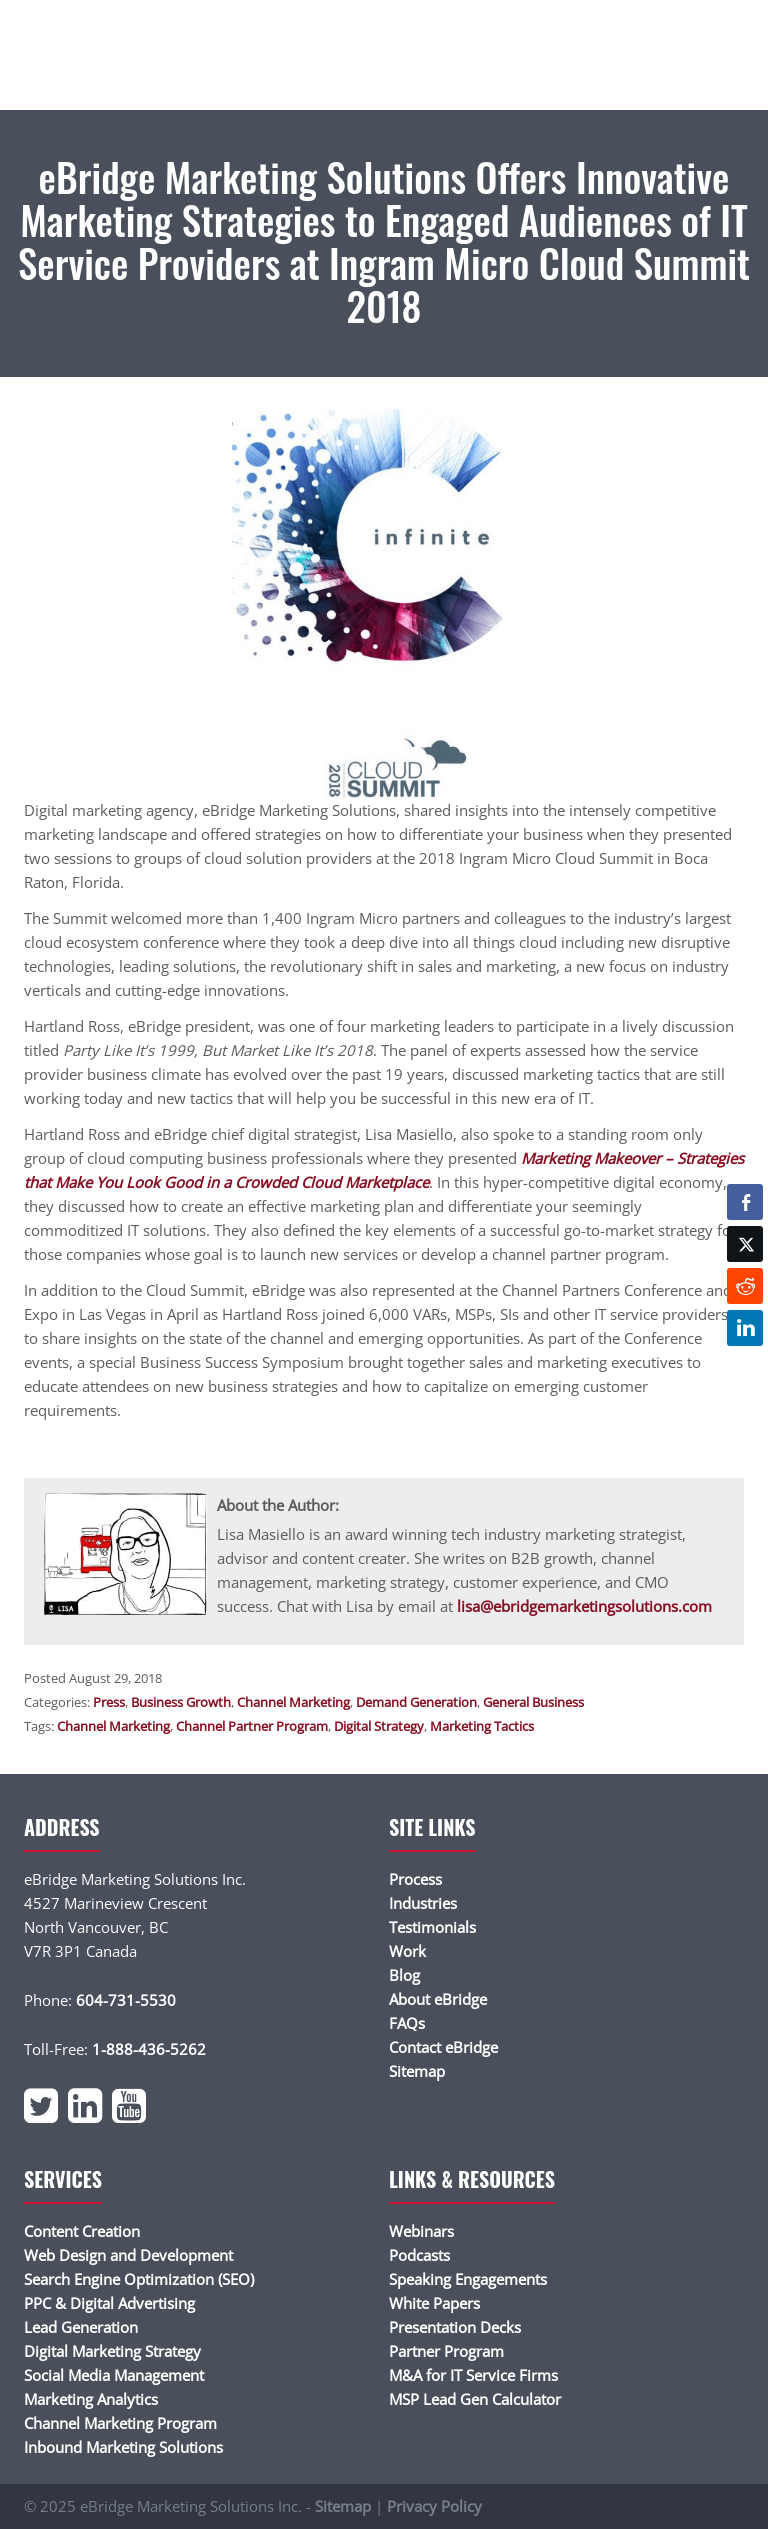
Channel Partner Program (252, 1726)
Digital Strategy (379, 1726)
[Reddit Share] (745, 1286)
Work (407, 1951)
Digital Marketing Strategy (112, 2351)
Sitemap (417, 2071)
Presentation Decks (455, 2327)
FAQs (407, 2023)
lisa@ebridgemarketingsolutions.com (584, 1606)
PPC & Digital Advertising (109, 2303)
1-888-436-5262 (149, 2049)
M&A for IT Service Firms (473, 2375)
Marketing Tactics (482, 1726)
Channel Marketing (293, 1702)
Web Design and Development (128, 2255)
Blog (404, 1975)
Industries (423, 1903)
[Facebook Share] (745, 1202)
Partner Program (446, 2351)
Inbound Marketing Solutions (123, 2447)
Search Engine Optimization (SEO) (139, 2279)
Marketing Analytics (91, 2399)
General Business (533, 1702)
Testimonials (432, 1927)
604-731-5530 (126, 2000)
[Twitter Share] (745, 1244)
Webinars (421, 2231)
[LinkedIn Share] (745, 1328)
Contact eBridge (443, 2047)
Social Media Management (114, 2375)
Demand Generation (416, 1702)
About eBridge (438, 1999)
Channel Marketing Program (120, 2423)
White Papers (434, 2303)
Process (415, 1879)
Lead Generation (81, 2327)
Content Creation (82, 2231)
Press (109, 1702)
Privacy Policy (434, 2506)
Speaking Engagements (468, 2279)
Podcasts (419, 2255)
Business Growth (181, 1702)
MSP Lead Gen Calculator (475, 2399)
